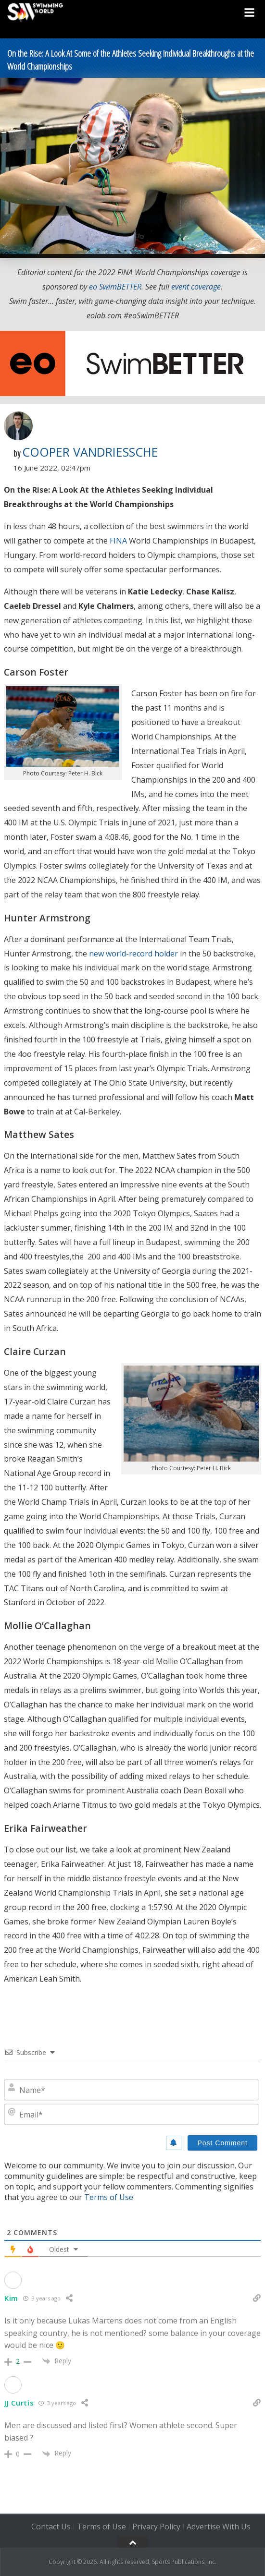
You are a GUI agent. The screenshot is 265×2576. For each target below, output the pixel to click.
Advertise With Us (219, 2526)
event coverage (196, 286)
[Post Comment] (222, 2143)
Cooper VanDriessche (90, 452)
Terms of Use (108, 2197)
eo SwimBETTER (115, 286)
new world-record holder (133, 953)
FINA (118, 540)
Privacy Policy (156, 2526)
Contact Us (51, 2526)
